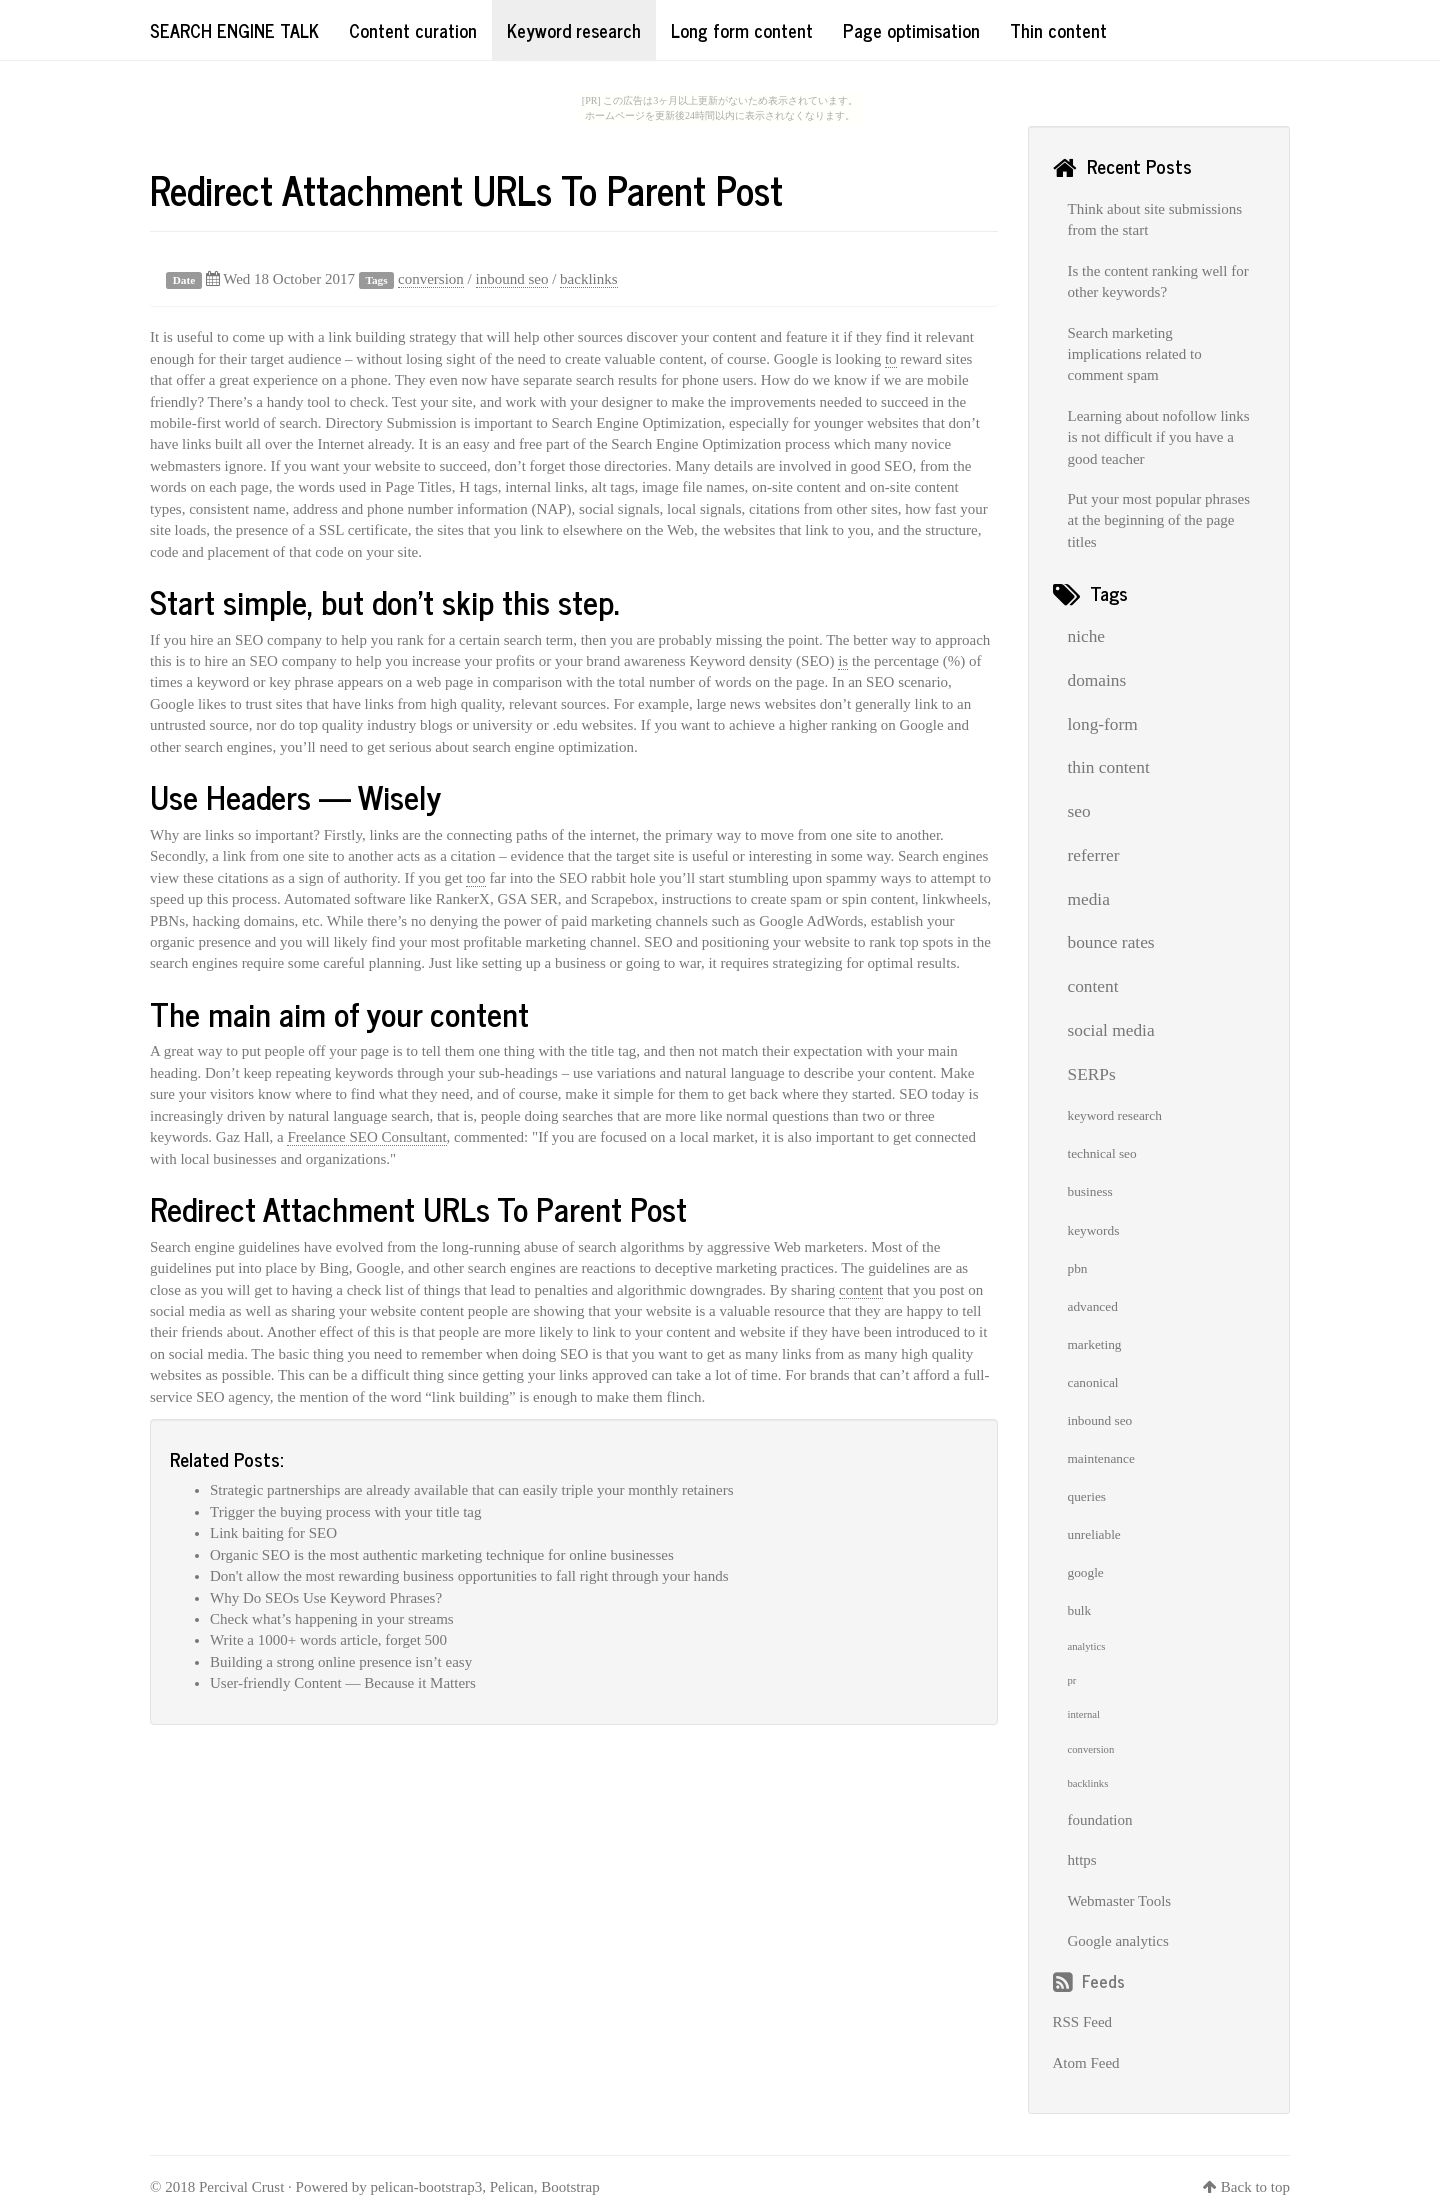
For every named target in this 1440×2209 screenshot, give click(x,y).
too (475, 878)
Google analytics (1118, 1941)
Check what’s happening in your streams (332, 1619)
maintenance (1101, 1458)
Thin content (1058, 30)
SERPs (1092, 1074)
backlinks (589, 279)
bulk (1080, 1610)
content (861, 1290)
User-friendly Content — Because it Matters (343, 1683)
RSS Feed (1083, 2022)
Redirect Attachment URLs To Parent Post (466, 189)
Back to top (1255, 2187)
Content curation (413, 30)
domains (1097, 680)
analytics (1087, 1646)
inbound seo (512, 279)
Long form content (742, 30)
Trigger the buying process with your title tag (346, 1512)
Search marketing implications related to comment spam (1135, 354)
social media (1111, 1030)
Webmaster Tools (1120, 1901)
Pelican (512, 2187)
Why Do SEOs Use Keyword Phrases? (326, 1598)
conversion (431, 279)
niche (1087, 636)
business (1090, 1191)
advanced (1093, 1306)
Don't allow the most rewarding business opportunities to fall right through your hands (469, 1576)
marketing (1095, 1344)
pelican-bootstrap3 (427, 2187)
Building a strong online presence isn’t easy (341, 1662)
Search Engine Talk (234, 30)
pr (1072, 1680)
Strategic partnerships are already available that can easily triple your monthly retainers (472, 1490)
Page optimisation (911, 30)
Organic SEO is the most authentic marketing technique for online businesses (442, 1555)
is (843, 661)
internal (1084, 1714)
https (1082, 1860)
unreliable (1094, 1534)
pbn (1078, 1268)
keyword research (1115, 1115)
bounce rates (1111, 942)
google (1086, 1572)
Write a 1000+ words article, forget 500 (328, 1640)
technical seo (1102, 1153)
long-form (1103, 724)
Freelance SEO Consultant (366, 1137)
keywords (1094, 1230)
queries (1087, 1496)
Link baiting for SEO (273, 1533)
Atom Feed (1086, 2063)
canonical (1093, 1382)
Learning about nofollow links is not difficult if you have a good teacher (1159, 437)
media (1089, 899)
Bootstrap (570, 2187)
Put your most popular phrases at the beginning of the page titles (1159, 520)
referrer (1094, 855)
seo (1079, 811)
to (891, 359)
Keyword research (574, 30)
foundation (1100, 1820)
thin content (1109, 767)
